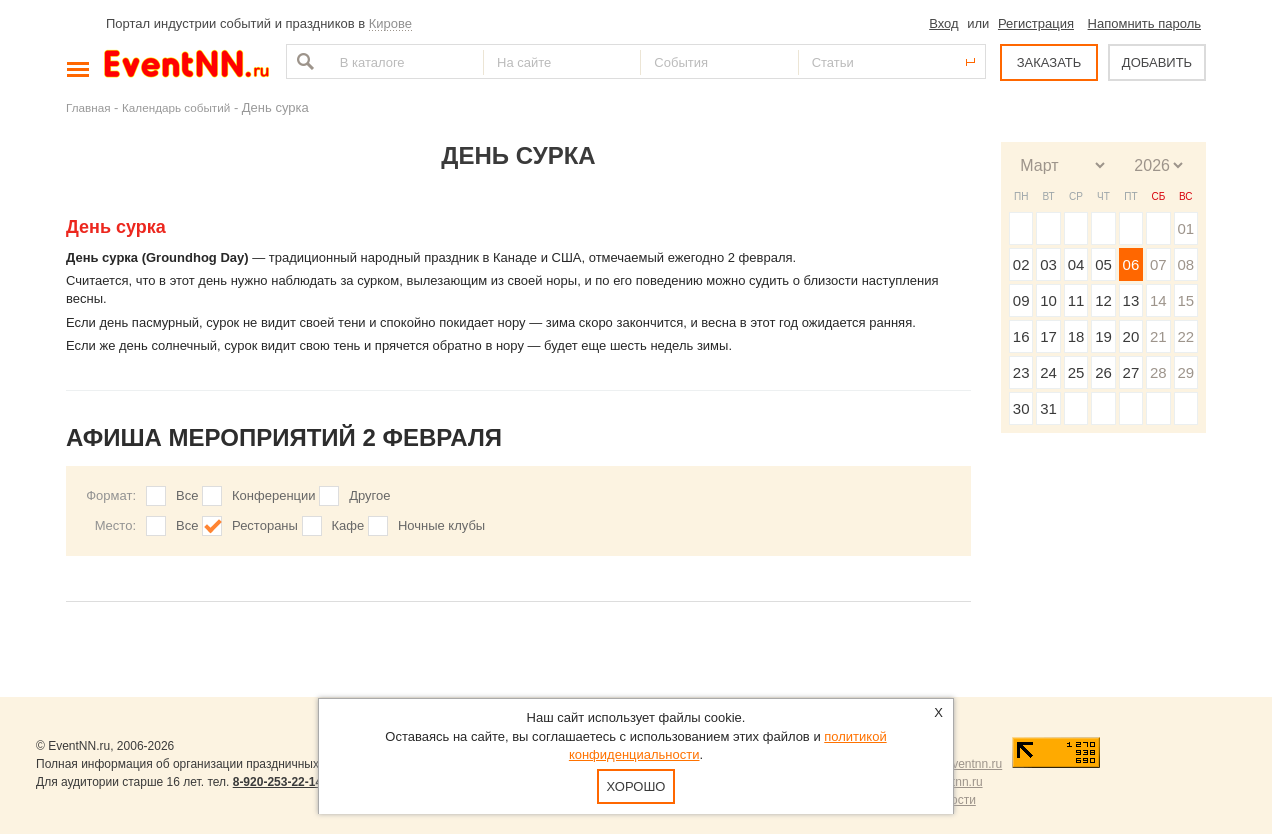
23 (1021, 372)
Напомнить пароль (1144, 23)
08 (1185, 264)
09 (1021, 300)
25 (1076, 372)
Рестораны (265, 525)
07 (1158, 264)
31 (1048, 408)
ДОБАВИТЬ (1157, 62)
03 (1048, 264)
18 (1076, 336)
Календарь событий (176, 107)
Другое (369, 495)
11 (1076, 300)
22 (1185, 336)
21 (1158, 336)
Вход (943, 23)
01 (1185, 228)
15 (1185, 300)
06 (1131, 264)
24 (1048, 372)
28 (1158, 372)
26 (1103, 372)
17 (1048, 336)
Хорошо (636, 786)
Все (187, 495)
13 (1131, 300)
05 (1103, 264)
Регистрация (1036, 23)
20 (1131, 336)
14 (1158, 300)
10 (1048, 300)
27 (1131, 372)
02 (1021, 264)
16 (1021, 336)
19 (1103, 336)
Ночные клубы (441, 525)
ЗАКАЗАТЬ (1049, 62)
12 (1103, 300)
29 (1185, 372)
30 (1021, 408)
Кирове (390, 23)
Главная (88, 107)
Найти (303, 61)
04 (1076, 264)
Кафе (348, 525)
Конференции (274, 495)
